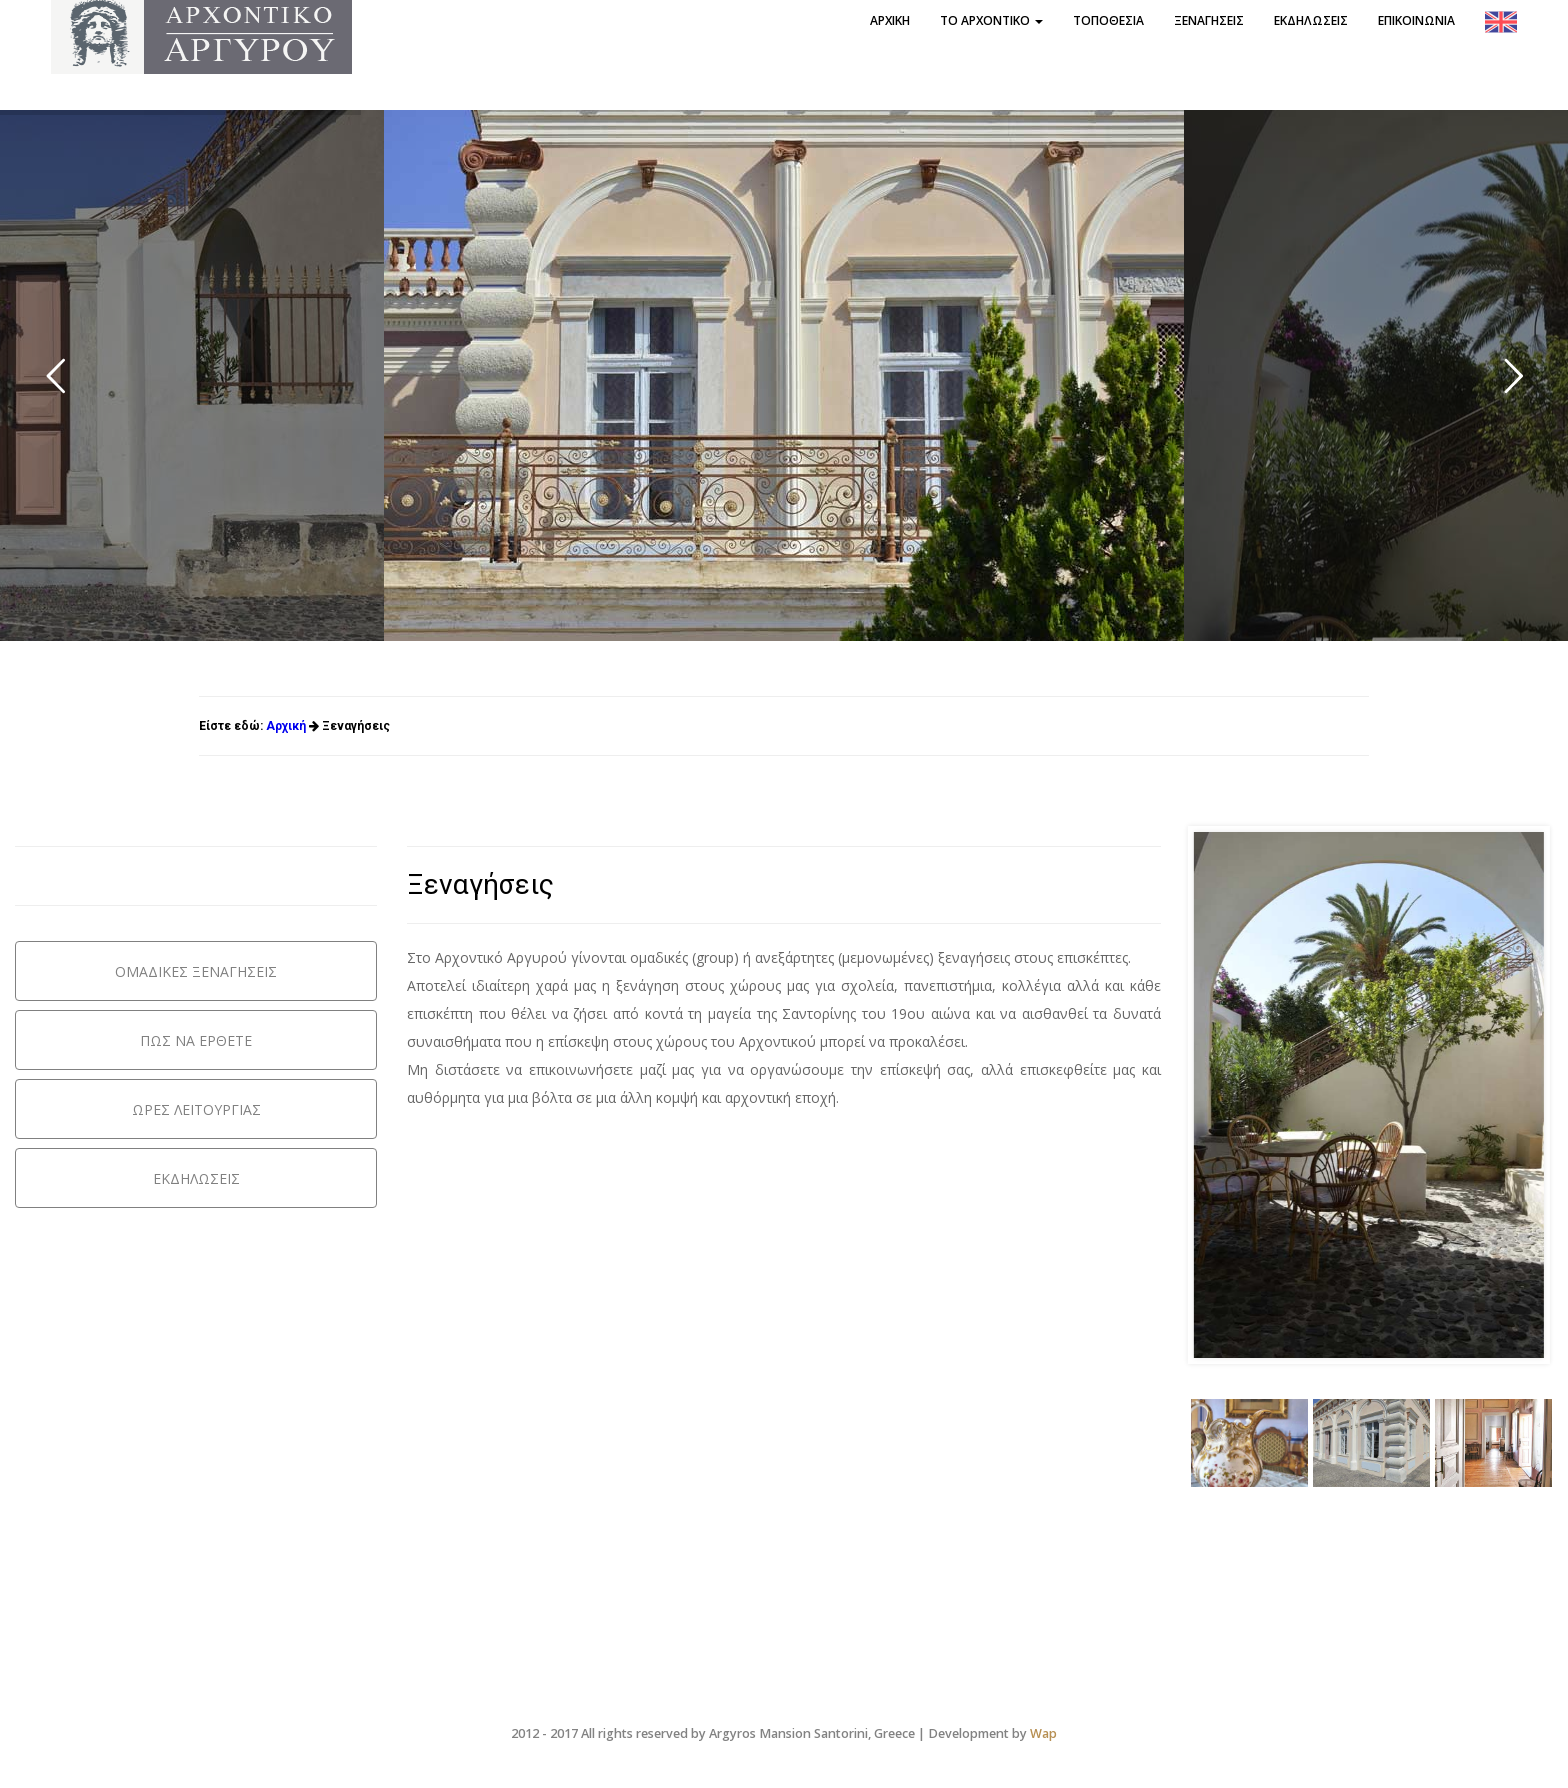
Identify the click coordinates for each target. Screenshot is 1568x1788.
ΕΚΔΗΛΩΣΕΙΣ (196, 1178)
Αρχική (286, 726)
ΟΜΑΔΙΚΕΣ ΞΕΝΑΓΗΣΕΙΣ (196, 971)
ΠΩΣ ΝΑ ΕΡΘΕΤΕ (196, 1040)
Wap (1043, 1733)
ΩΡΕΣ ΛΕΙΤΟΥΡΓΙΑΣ (196, 1109)
